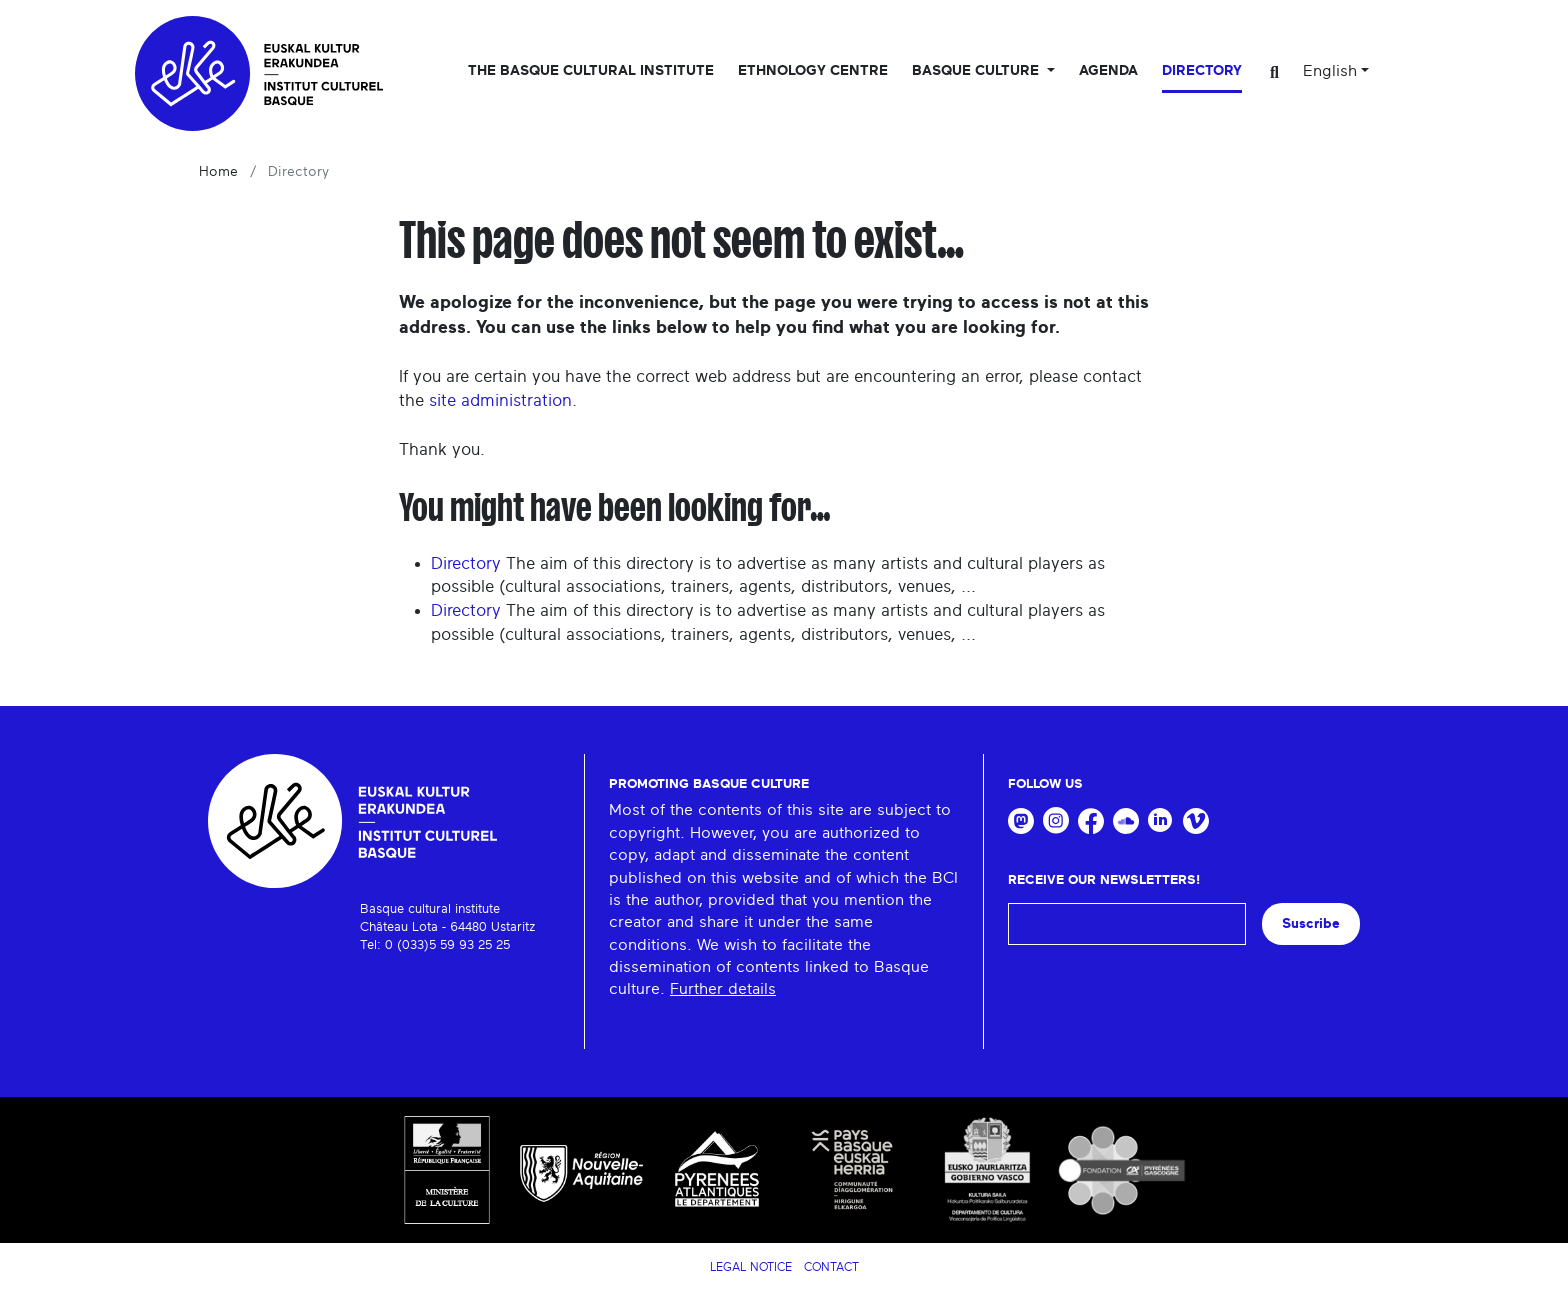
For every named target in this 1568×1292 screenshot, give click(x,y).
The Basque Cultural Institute (591, 71)
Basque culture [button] (977, 71)
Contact (831, 1267)
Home (218, 172)
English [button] (1330, 71)
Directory (1202, 71)
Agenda (1108, 71)
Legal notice (751, 1267)
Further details (723, 989)
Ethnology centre (813, 71)
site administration (500, 400)
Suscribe (1311, 923)
